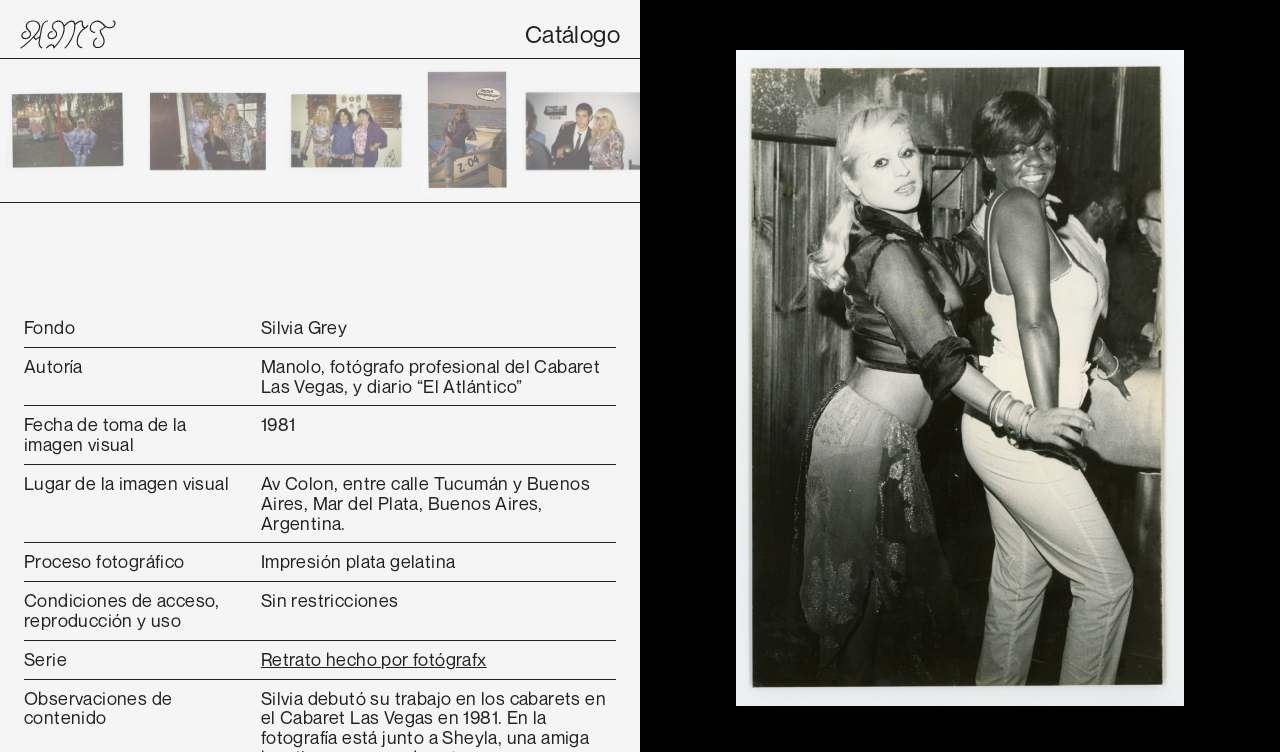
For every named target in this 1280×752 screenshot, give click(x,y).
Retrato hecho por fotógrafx (374, 659)
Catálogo (572, 34)
